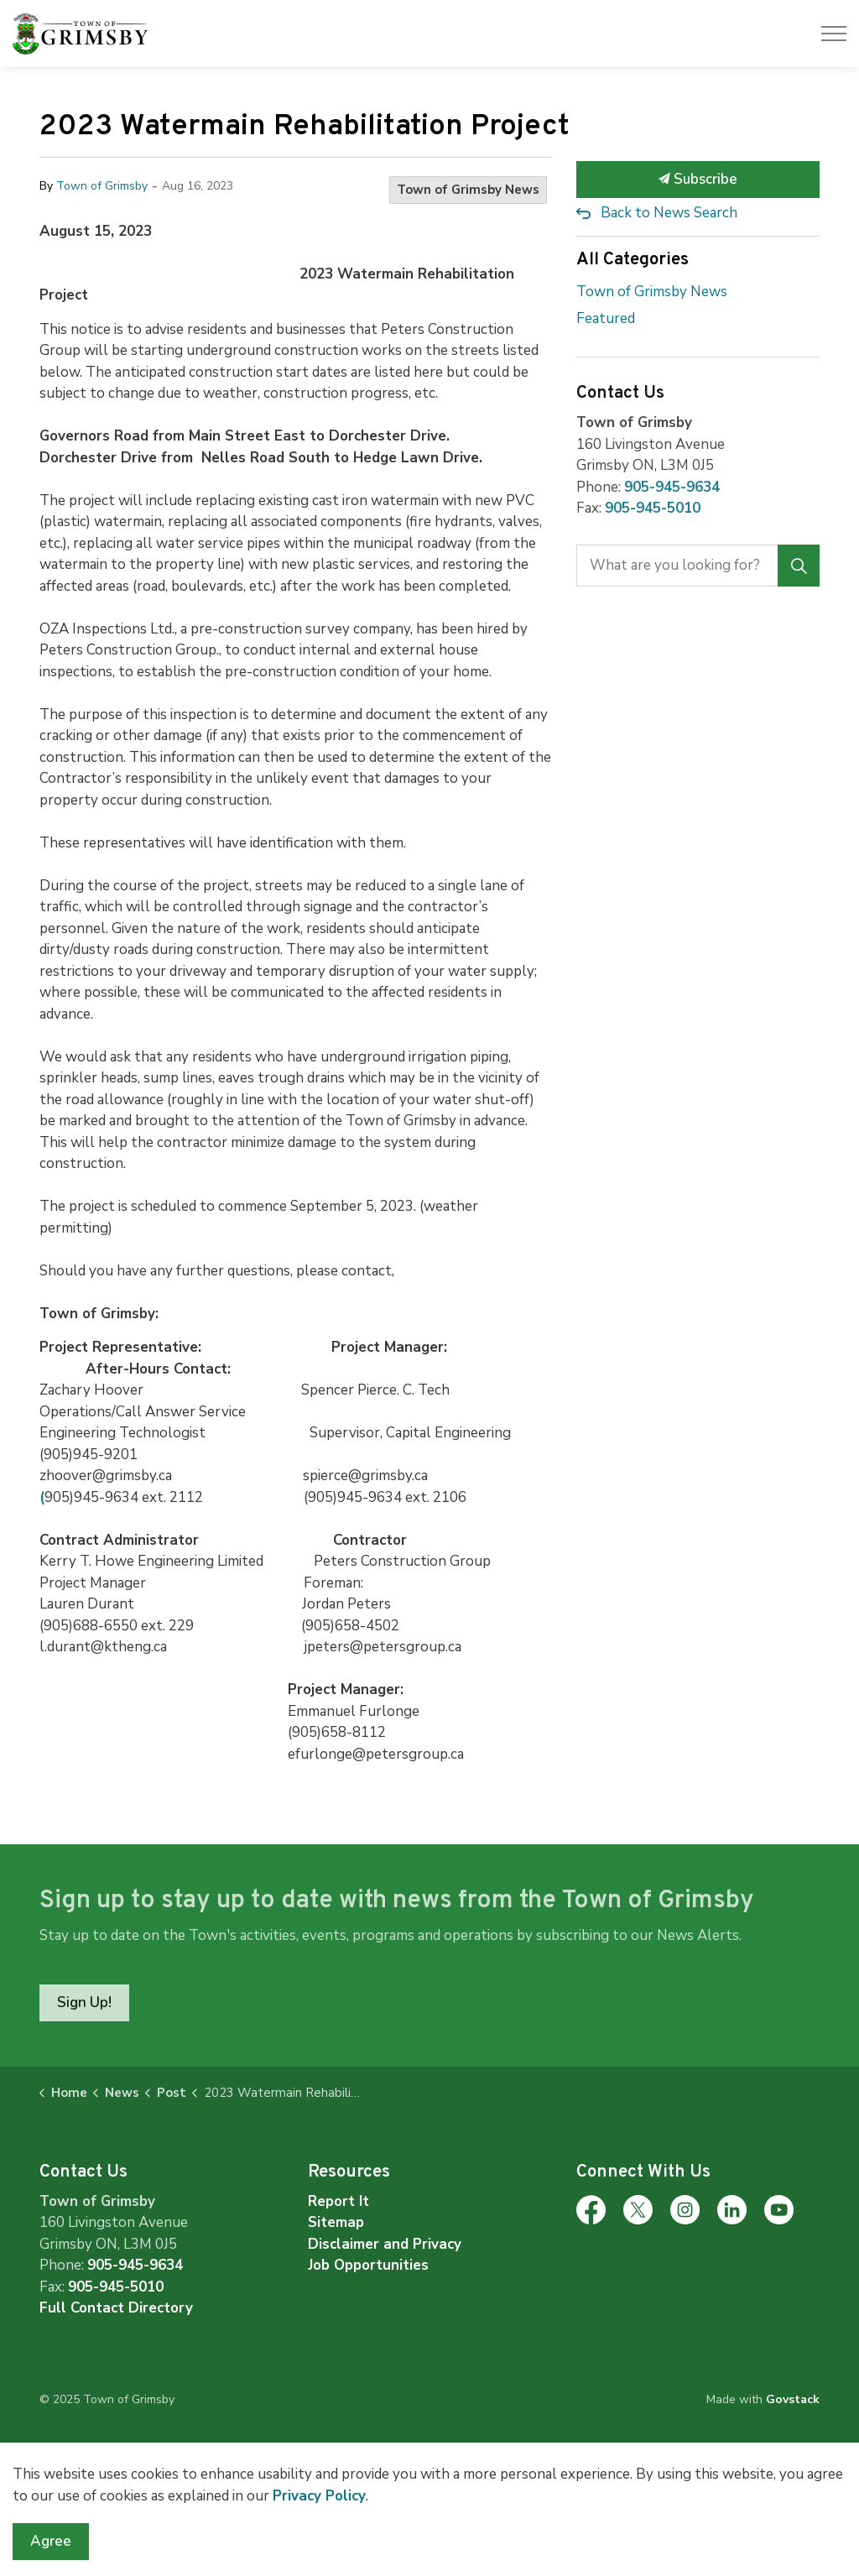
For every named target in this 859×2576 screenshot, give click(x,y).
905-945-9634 (672, 487)
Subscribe (698, 179)
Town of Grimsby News (468, 189)
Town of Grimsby (102, 186)
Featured (605, 318)
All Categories (632, 259)
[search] (696, 566)
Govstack (793, 2399)
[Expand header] (834, 33)
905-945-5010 (652, 508)
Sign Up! (84, 2003)
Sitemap (336, 2222)
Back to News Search (669, 212)
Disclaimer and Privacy (384, 2244)
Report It (338, 2201)
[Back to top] (429, 2469)
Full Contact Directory (116, 2308)
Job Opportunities (368, 2265)
